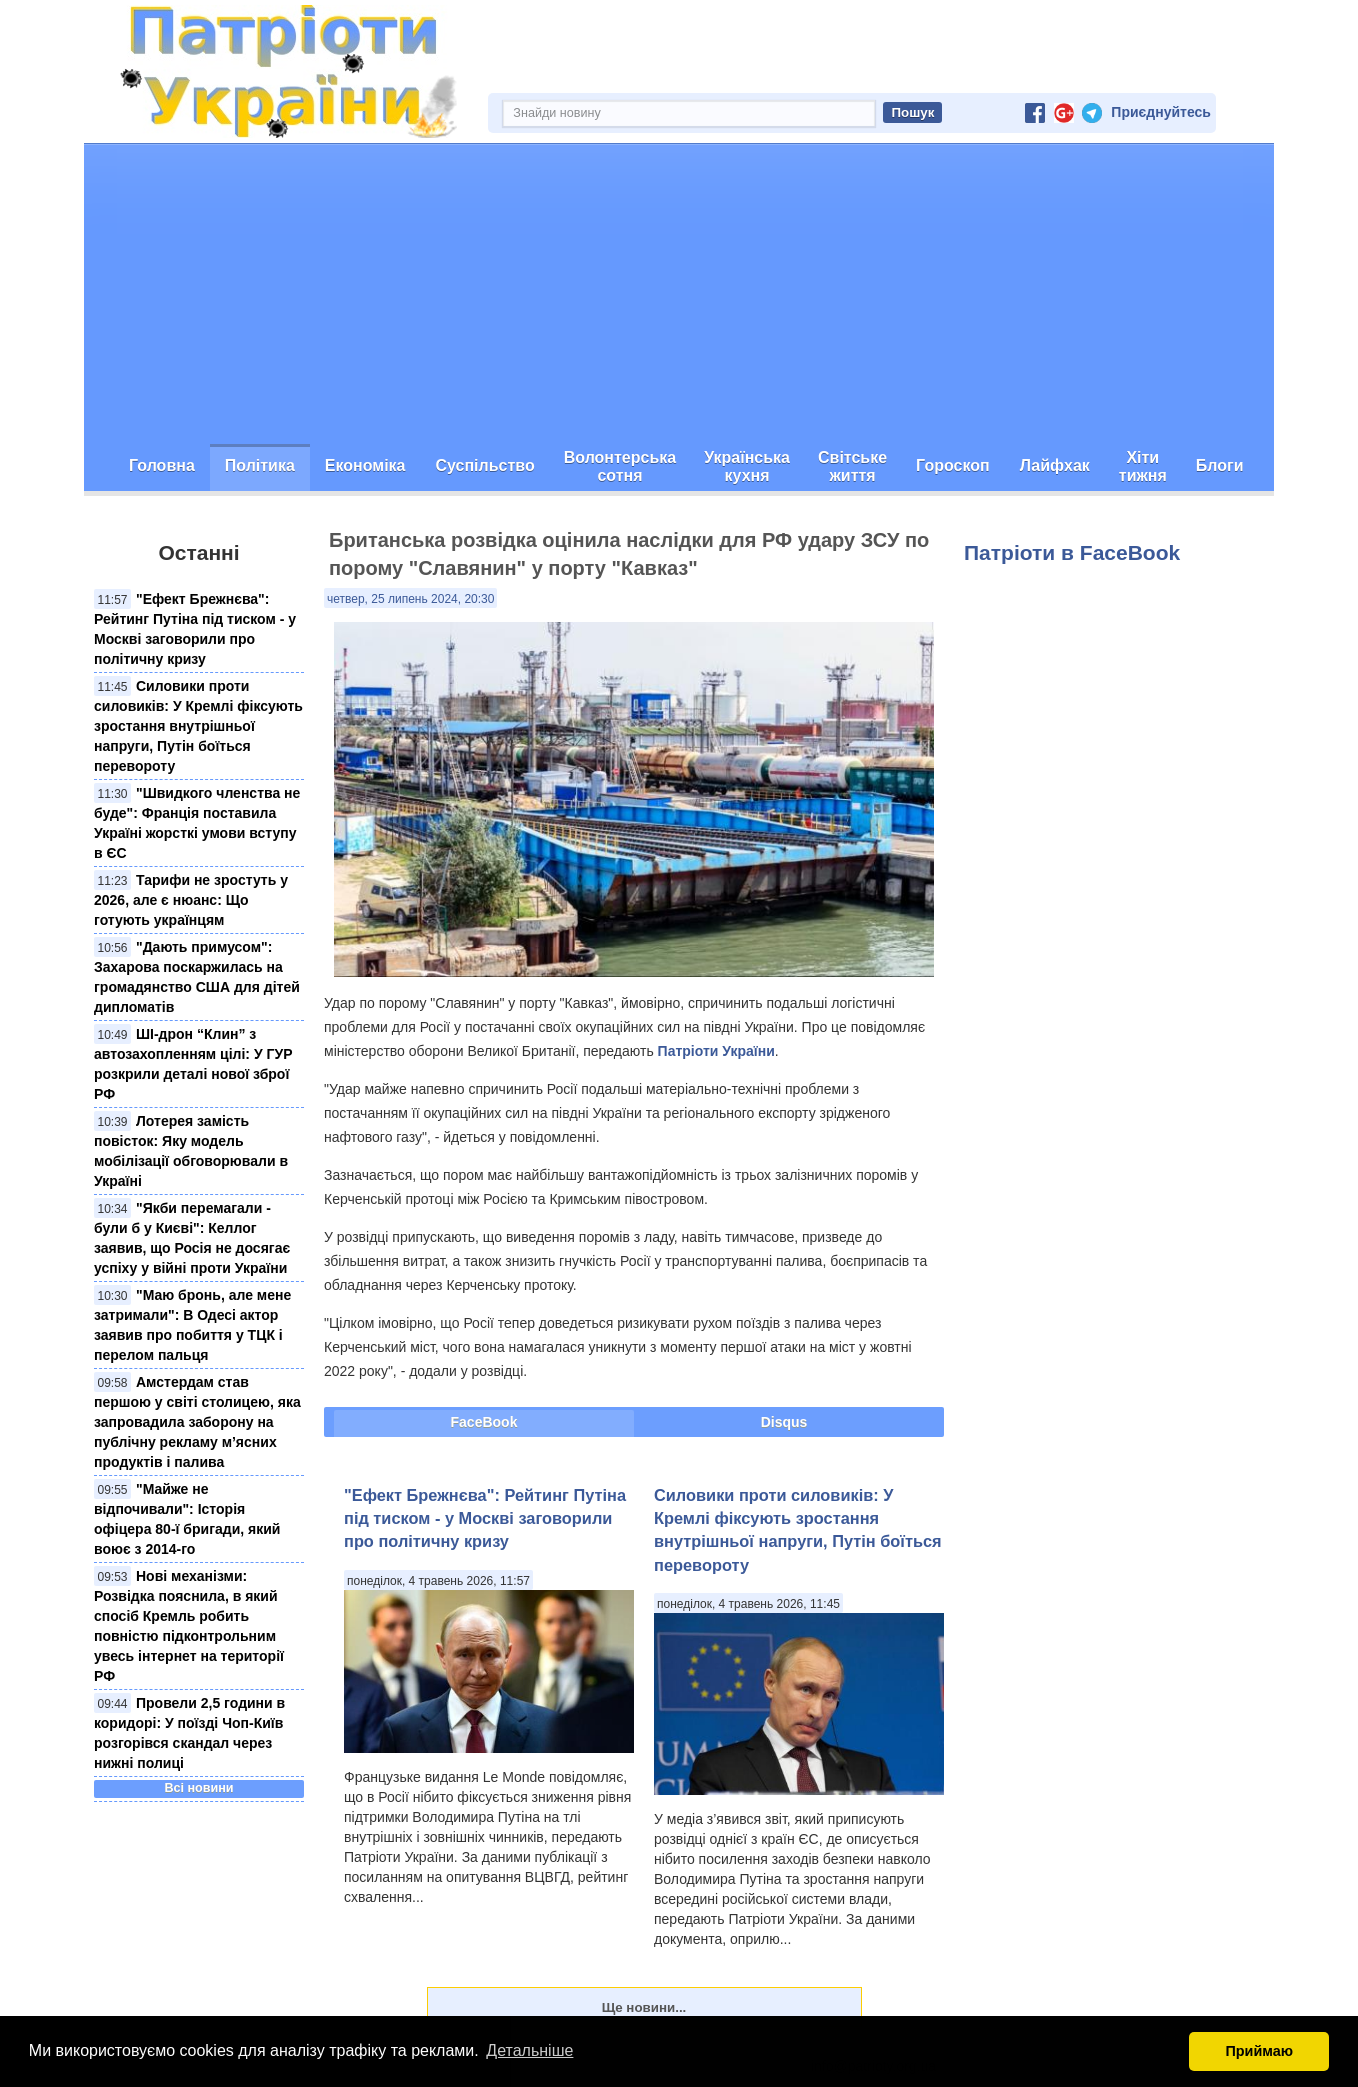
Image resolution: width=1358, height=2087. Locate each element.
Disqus (784, 1422)
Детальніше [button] (529, 2050)
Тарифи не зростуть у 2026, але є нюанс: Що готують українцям (191, 900)
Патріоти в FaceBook (1072, 552)
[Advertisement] (679, 294)
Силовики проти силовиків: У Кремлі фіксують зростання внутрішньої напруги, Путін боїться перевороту (198, 726)
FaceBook (484, 1422)
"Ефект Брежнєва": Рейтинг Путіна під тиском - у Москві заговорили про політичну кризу (485, 1518)
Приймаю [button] (1259, 2051)
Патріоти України (716, 1051)
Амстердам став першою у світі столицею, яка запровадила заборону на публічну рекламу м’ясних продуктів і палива (197, 1422)
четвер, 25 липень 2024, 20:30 (410, 599)
